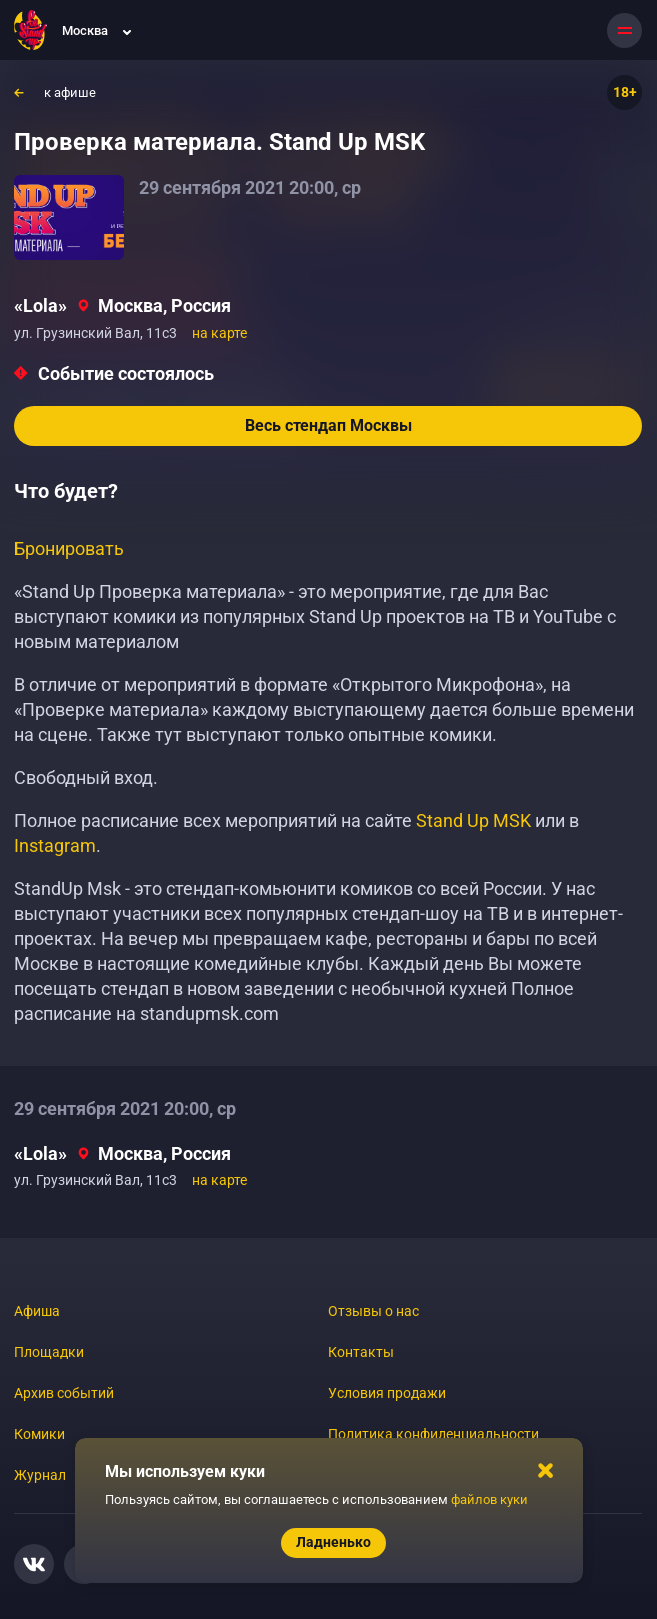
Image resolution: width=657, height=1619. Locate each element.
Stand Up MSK (473, 820)
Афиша (37, 1311)
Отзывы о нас (373, 1311)
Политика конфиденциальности (433, 1434)
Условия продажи (387, 1393)
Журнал (40, 1475)
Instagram (55, 845)
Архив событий (64, 1393)
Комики (39, 1434)
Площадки (49, 1352)
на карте (219, 333)
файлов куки (489, 1499)
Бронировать (69, 548)
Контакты (361, 1352)
